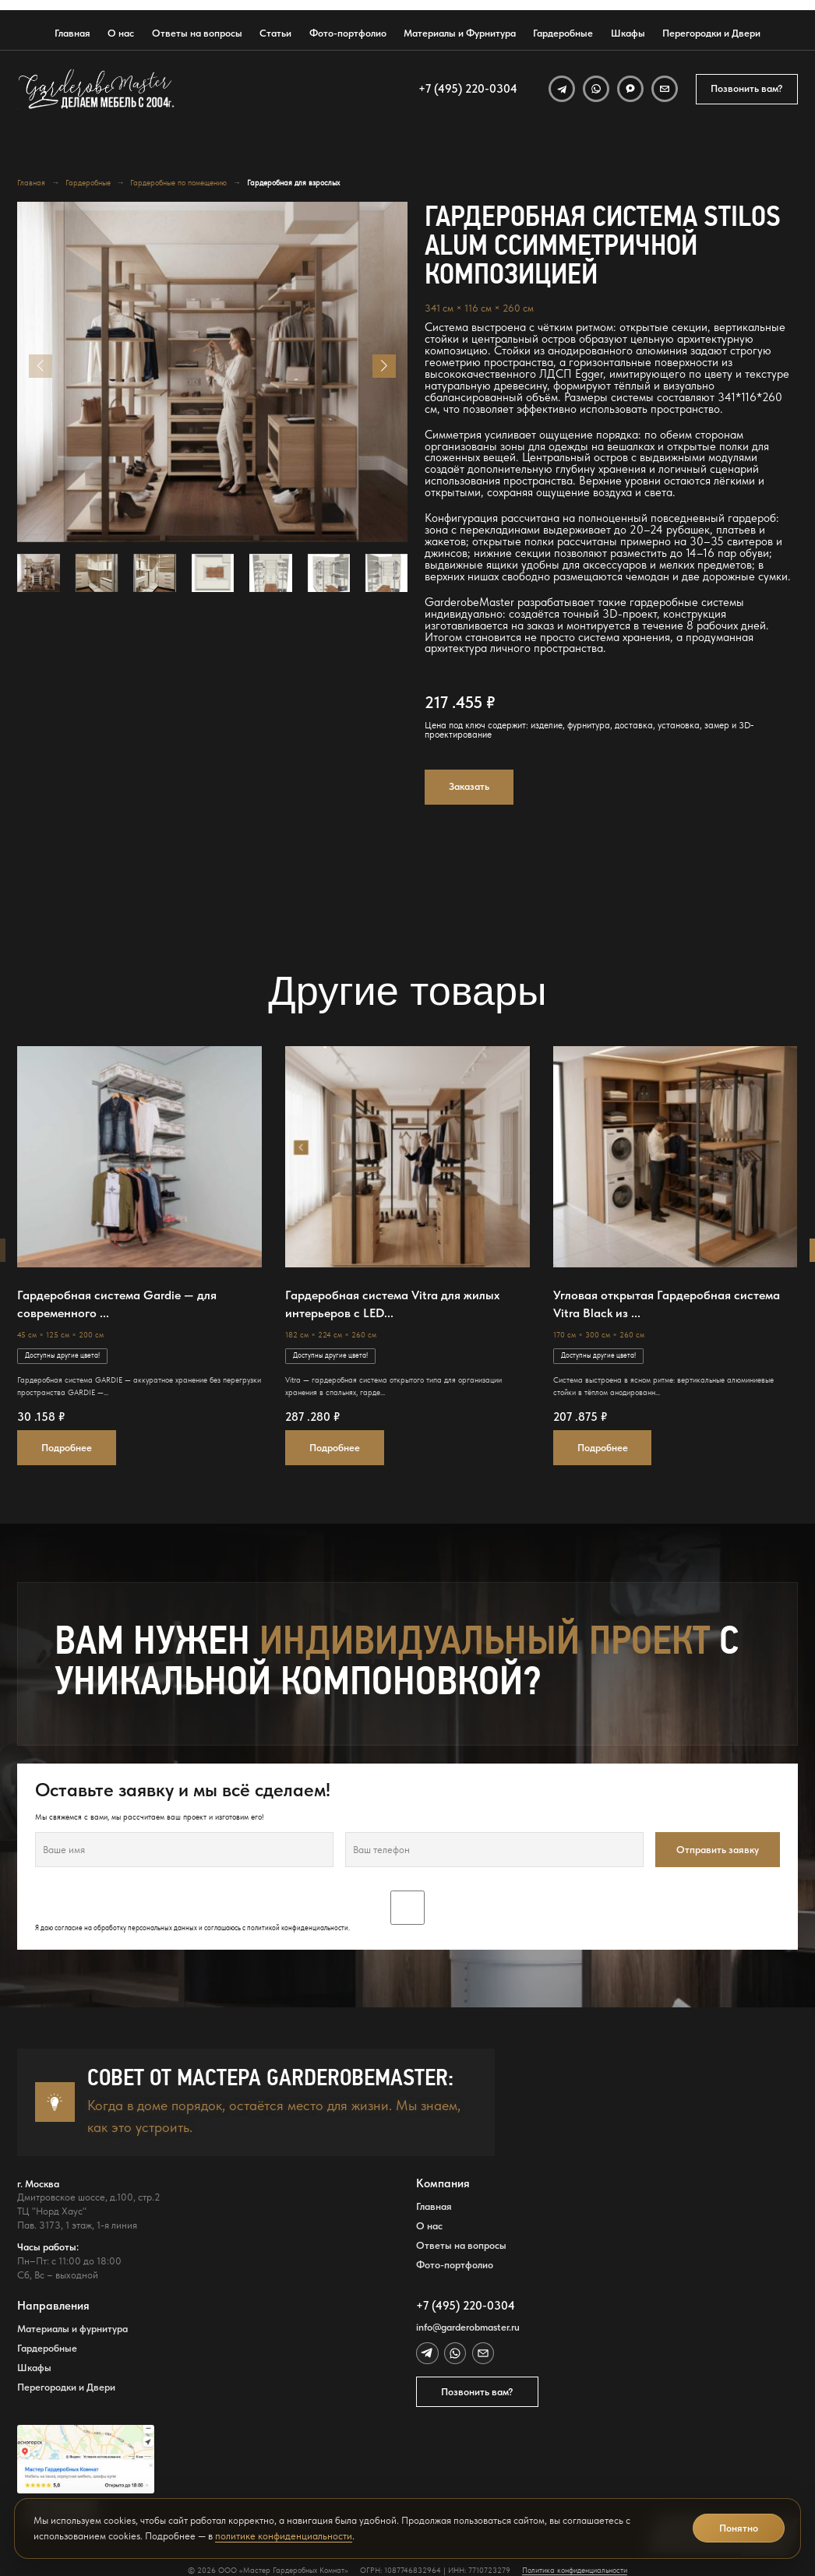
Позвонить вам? (747, 88)
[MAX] (630, 89)
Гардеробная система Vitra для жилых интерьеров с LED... (392, 1303)
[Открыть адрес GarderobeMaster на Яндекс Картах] (85, 2459)
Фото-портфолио (347, 32)
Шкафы (628, 32)
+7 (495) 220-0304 (467, 89)
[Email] (664, 89)
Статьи (275, 32)
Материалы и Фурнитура (460, 32)
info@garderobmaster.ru (468, 2327)
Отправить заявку (717, 1849)
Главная (72, 32)
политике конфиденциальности (283, 2536)
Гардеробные (563, 32)
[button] (384, 366)
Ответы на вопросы (197, 32)
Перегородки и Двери (711, 32)
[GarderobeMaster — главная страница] (96, 89)
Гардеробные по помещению (178, 183)
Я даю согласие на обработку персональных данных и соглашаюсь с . (407, 1912)
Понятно (738, 2528)
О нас (121, 32)
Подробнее (66, 1447)
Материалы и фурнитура (72, 2329)
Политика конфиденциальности (574, 2570)
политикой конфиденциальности (297, 1927)
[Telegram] (562, 89)
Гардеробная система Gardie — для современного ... (117, 1303)
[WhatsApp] (596, 89)
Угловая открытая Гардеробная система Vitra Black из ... (666, 1303)
